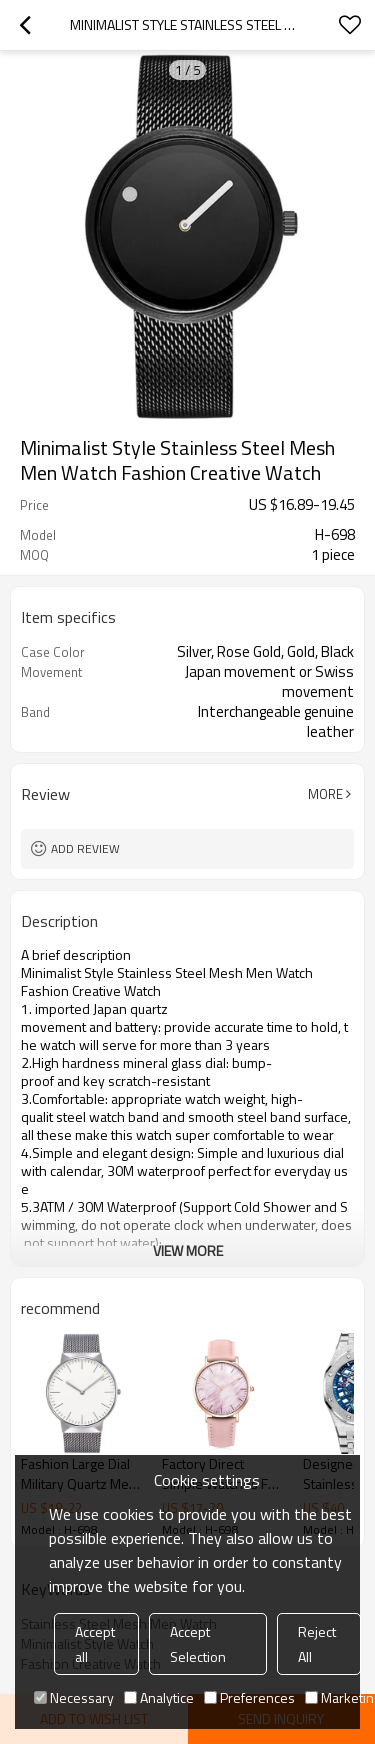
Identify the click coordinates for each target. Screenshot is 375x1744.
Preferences (249, 1697)
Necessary (74, 1697)
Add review (85, 848)
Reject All (317, 1644)
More (325, 794)
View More (188, 1250)
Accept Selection (198, 1644)
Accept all (95, 1644)
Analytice (159, 1697)
